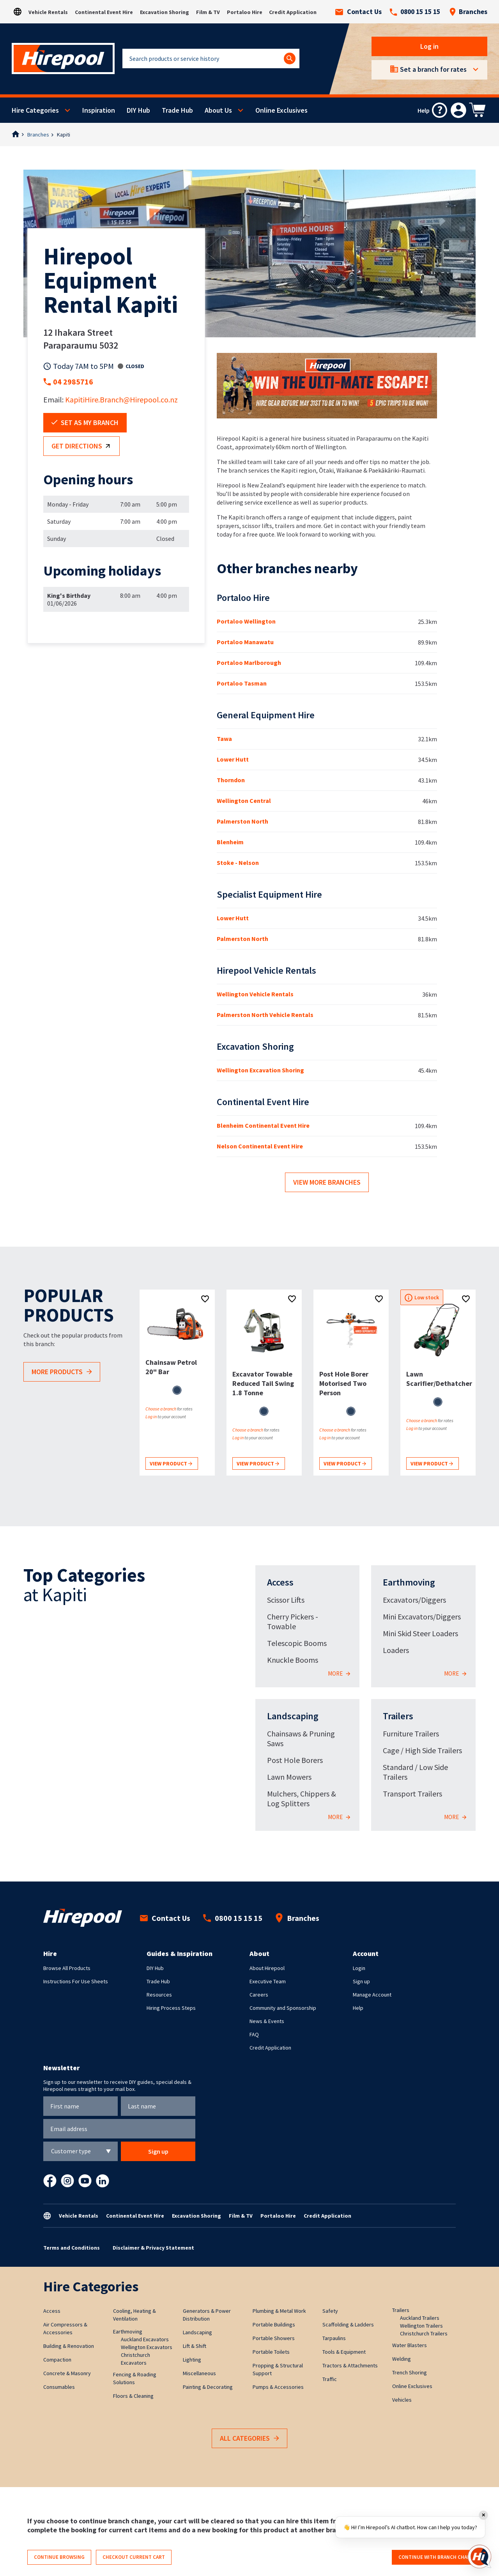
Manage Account (372, 1994)
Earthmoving (409, 1582)
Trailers (398, 1716)
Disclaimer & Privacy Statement (153, 2247)
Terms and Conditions (71, 2247)
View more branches (327, 1182)
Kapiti (63, 134)
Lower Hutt (233, 759)
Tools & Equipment (344, 2351)
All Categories (249, 2438)
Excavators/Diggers (414, 1600)
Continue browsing (59, 2557)
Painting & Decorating (208, 2386)
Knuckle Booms (292, 1660)
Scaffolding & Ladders (348, 2324)
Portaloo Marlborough (249, 662)
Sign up (361, 1981)
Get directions (82, 446)
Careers (259, 1994)
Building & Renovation (68, 2345)
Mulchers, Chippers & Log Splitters (301, 1798)
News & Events (267, 2021)
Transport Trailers (412, 1793)
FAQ (254, 2034)
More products (62, 1372)
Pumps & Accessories (278, 2386)
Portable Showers (274, 2338)
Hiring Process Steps (171, 2007)
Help (358, 2007)
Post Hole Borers (295, 1760)
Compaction (57, 2359)
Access (280, 1582)
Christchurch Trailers (424, 2333)
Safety (330, 2310)
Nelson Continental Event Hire (260, 1146)
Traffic (329, 2379)
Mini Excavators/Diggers (422, 1616)
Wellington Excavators (146, 2347)
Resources (159, 1994)
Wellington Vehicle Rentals (255, 994)
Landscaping (293, 1716)
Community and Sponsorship (283, 2007)
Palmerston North (242, 821)
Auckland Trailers (419, 2317)
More (339, 1674)
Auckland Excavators (145, 2339)
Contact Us (358, 12)
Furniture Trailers (411, 1733)
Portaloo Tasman (242, 683)
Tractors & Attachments (350, 2365)
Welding (401, 2358)
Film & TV (208, 12)
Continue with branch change (437, 2557)
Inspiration (98, 110)
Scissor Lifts (285, 1600)
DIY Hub (138, 110)
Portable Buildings (274, 2324)
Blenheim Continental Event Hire (263, 1125)
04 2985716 (73, 381)
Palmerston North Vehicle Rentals (265, 1015)
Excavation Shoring (164, 12)
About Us (218, 110)
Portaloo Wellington (246, 621)
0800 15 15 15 (414, 12)
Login (359, 1968)
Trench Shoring (409, 2372)
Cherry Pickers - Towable (292, 1621)
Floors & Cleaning (133, 2395)
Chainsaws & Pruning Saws (301, 1738)
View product (171, 1464)
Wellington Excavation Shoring (260, 1070)
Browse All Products (66, 1968)
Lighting (192, 2359)
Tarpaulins (334, 2338)
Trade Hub (177, 110)
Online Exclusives (281, 110)
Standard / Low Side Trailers (415, 1772)
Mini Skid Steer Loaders (420, 1633)
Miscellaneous (199, 2373)
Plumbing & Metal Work (279, 2310)
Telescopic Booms (297, 1643)
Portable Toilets (271, 2351)
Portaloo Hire (244, 12)
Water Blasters (409, 2345)
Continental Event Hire (104, 12)
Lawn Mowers (289, 1777)
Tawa (224, 738)
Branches (468, 12)
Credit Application (293, 12)
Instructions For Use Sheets (75, 1981)
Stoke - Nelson (238, 862)
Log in (429, 46)
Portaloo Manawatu (245, 642)
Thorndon (231, 780)
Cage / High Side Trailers (422, 1750)
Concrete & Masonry (67, 2373)
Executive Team (268, 1981)
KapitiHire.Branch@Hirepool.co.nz (121, 399)
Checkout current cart (134, 2557)
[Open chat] (479, 2556)
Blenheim (230, 842)
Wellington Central (244, 800)
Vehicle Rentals (48, 12)
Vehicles (402, 2399)
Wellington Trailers (421, 2325)
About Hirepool (267, 1968)
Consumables (59, 2386)
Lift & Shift (194, 2345)
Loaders (396, 1650)
